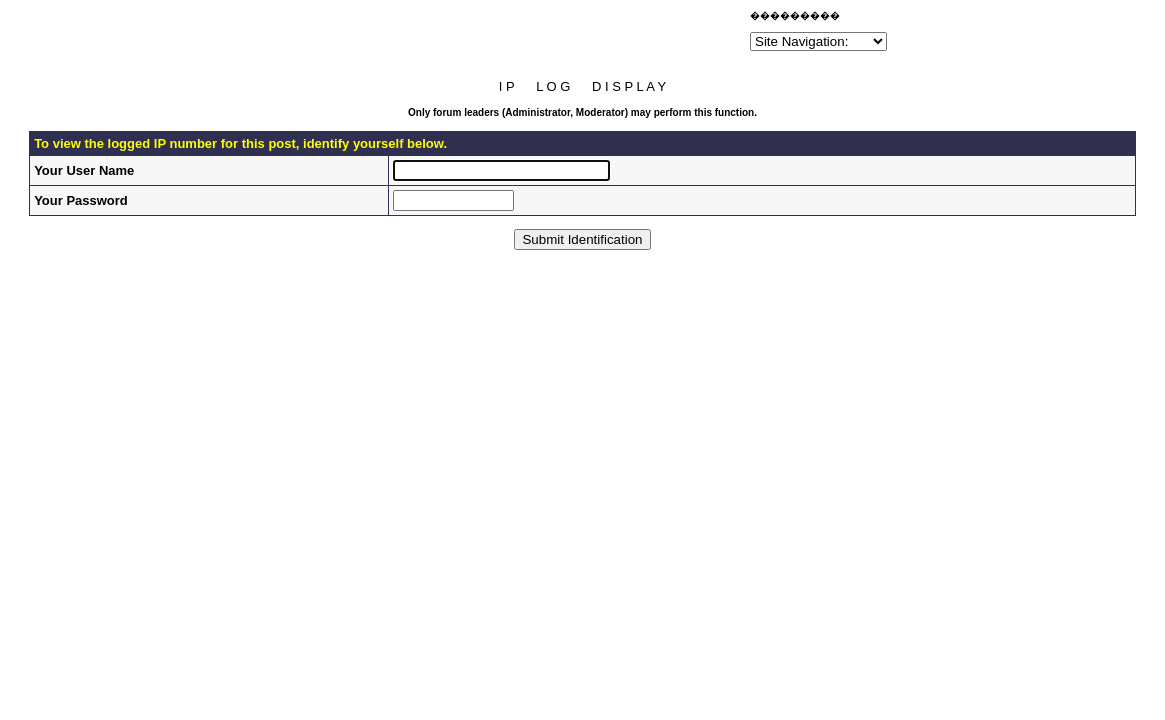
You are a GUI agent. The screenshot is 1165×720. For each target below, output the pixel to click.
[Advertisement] (512, 34)
